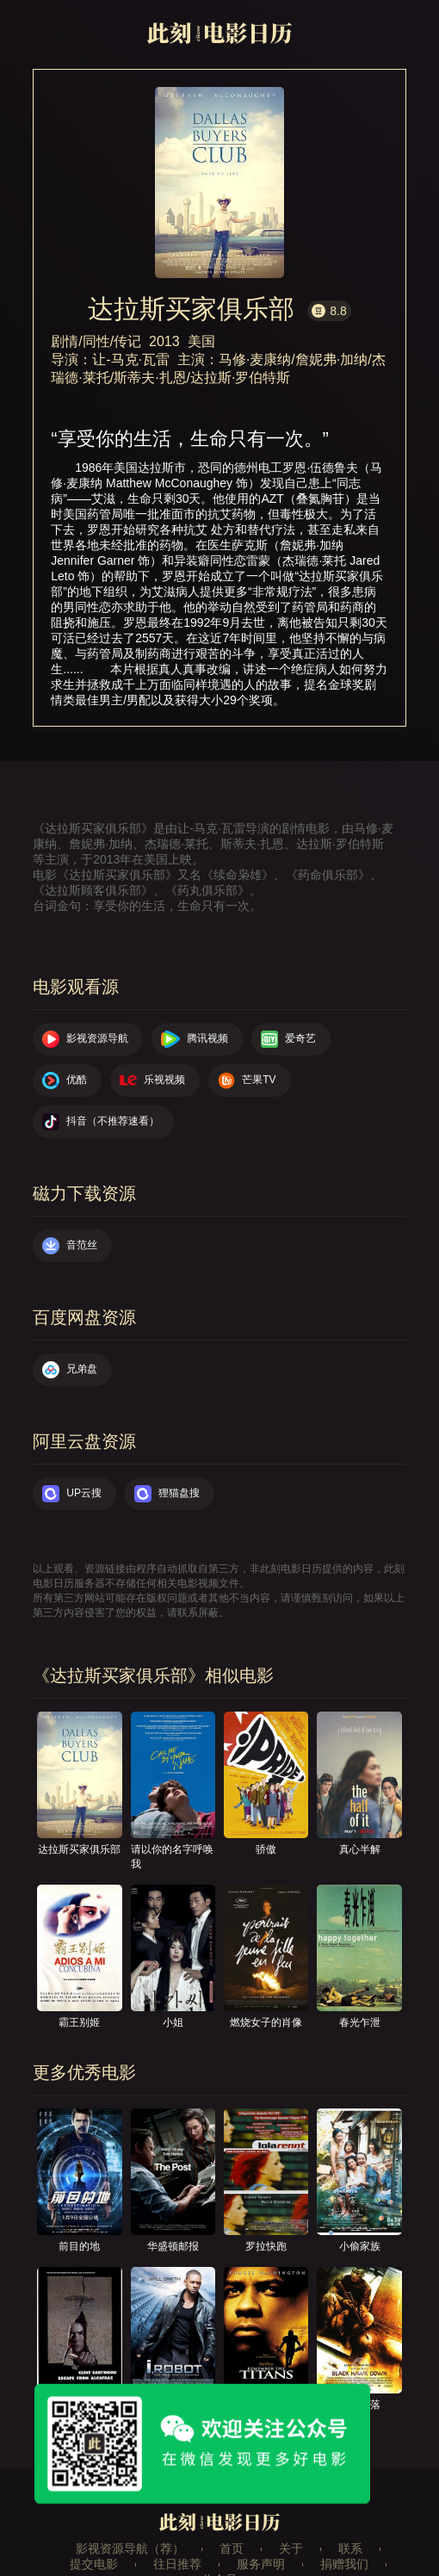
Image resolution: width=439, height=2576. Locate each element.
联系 (350, 2548)
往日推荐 (177, 2564)
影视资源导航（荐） (130, 2548)
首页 (232, 2548)
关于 (291, 2548)
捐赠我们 (344, 2564)
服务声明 (261, 2564)
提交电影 (94, 2564)
